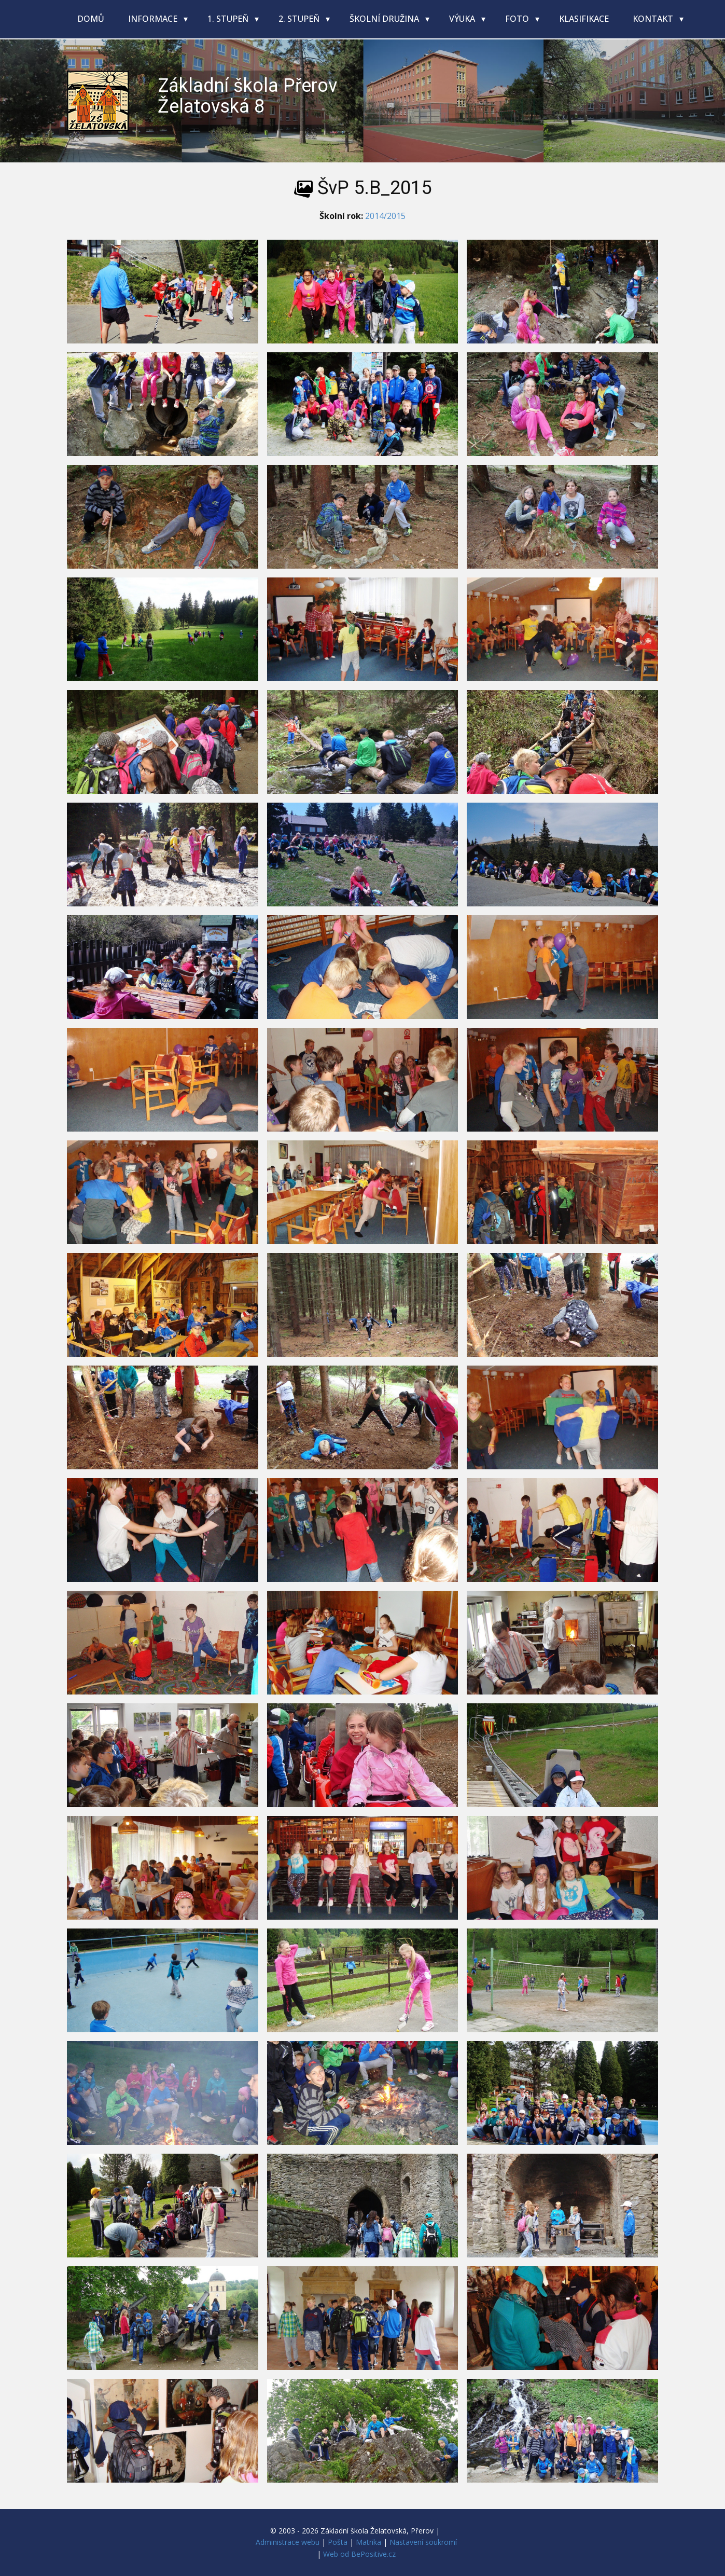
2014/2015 (385, 216)
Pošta (337, 2542)
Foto (518, 18)
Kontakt (654, 18)
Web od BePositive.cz (359, 2554)
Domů (90, 18)
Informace (153, 18)
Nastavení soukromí (423, 2542)
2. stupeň (300, 18)
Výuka (463, 18)
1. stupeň (228, 18)
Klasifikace (584, 18)
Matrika (368, 2542)
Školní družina (385, 18)
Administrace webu (287, 2542)
